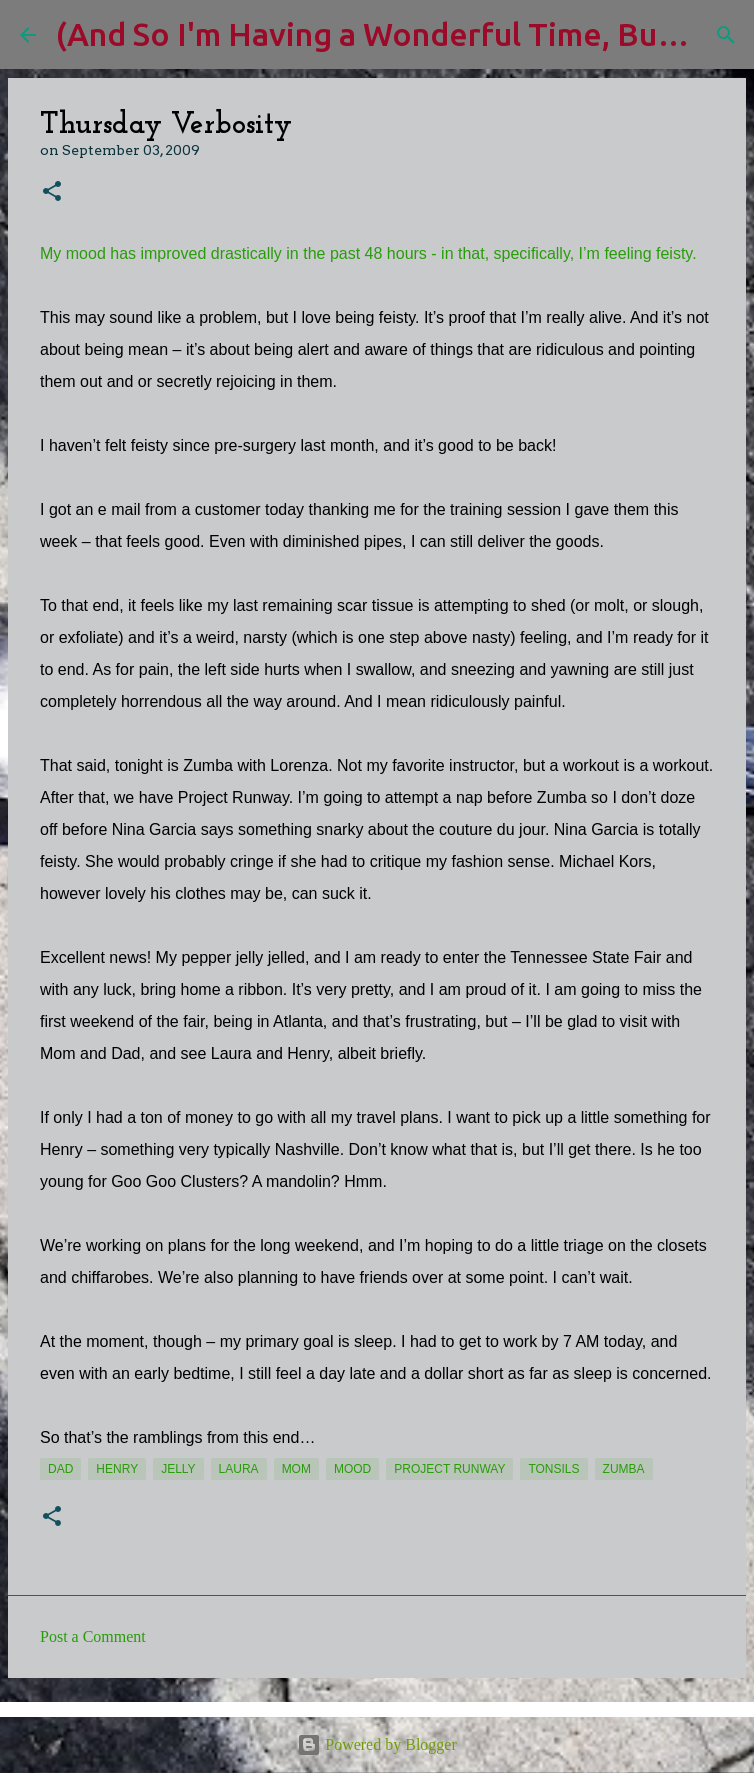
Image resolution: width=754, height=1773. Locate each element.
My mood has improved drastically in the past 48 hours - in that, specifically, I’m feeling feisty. (368, 253)
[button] (52, 192)
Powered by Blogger (377, 1744)
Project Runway (449, 1469)
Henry (117, 1469)
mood (352, 1469)
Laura (239, 1469)
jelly (178, 1469)
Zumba (624, 1469)
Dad (60, 1469)
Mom (296, 1469)
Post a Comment (93, 1636)
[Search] (726, 35)
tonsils (553, 1469)
